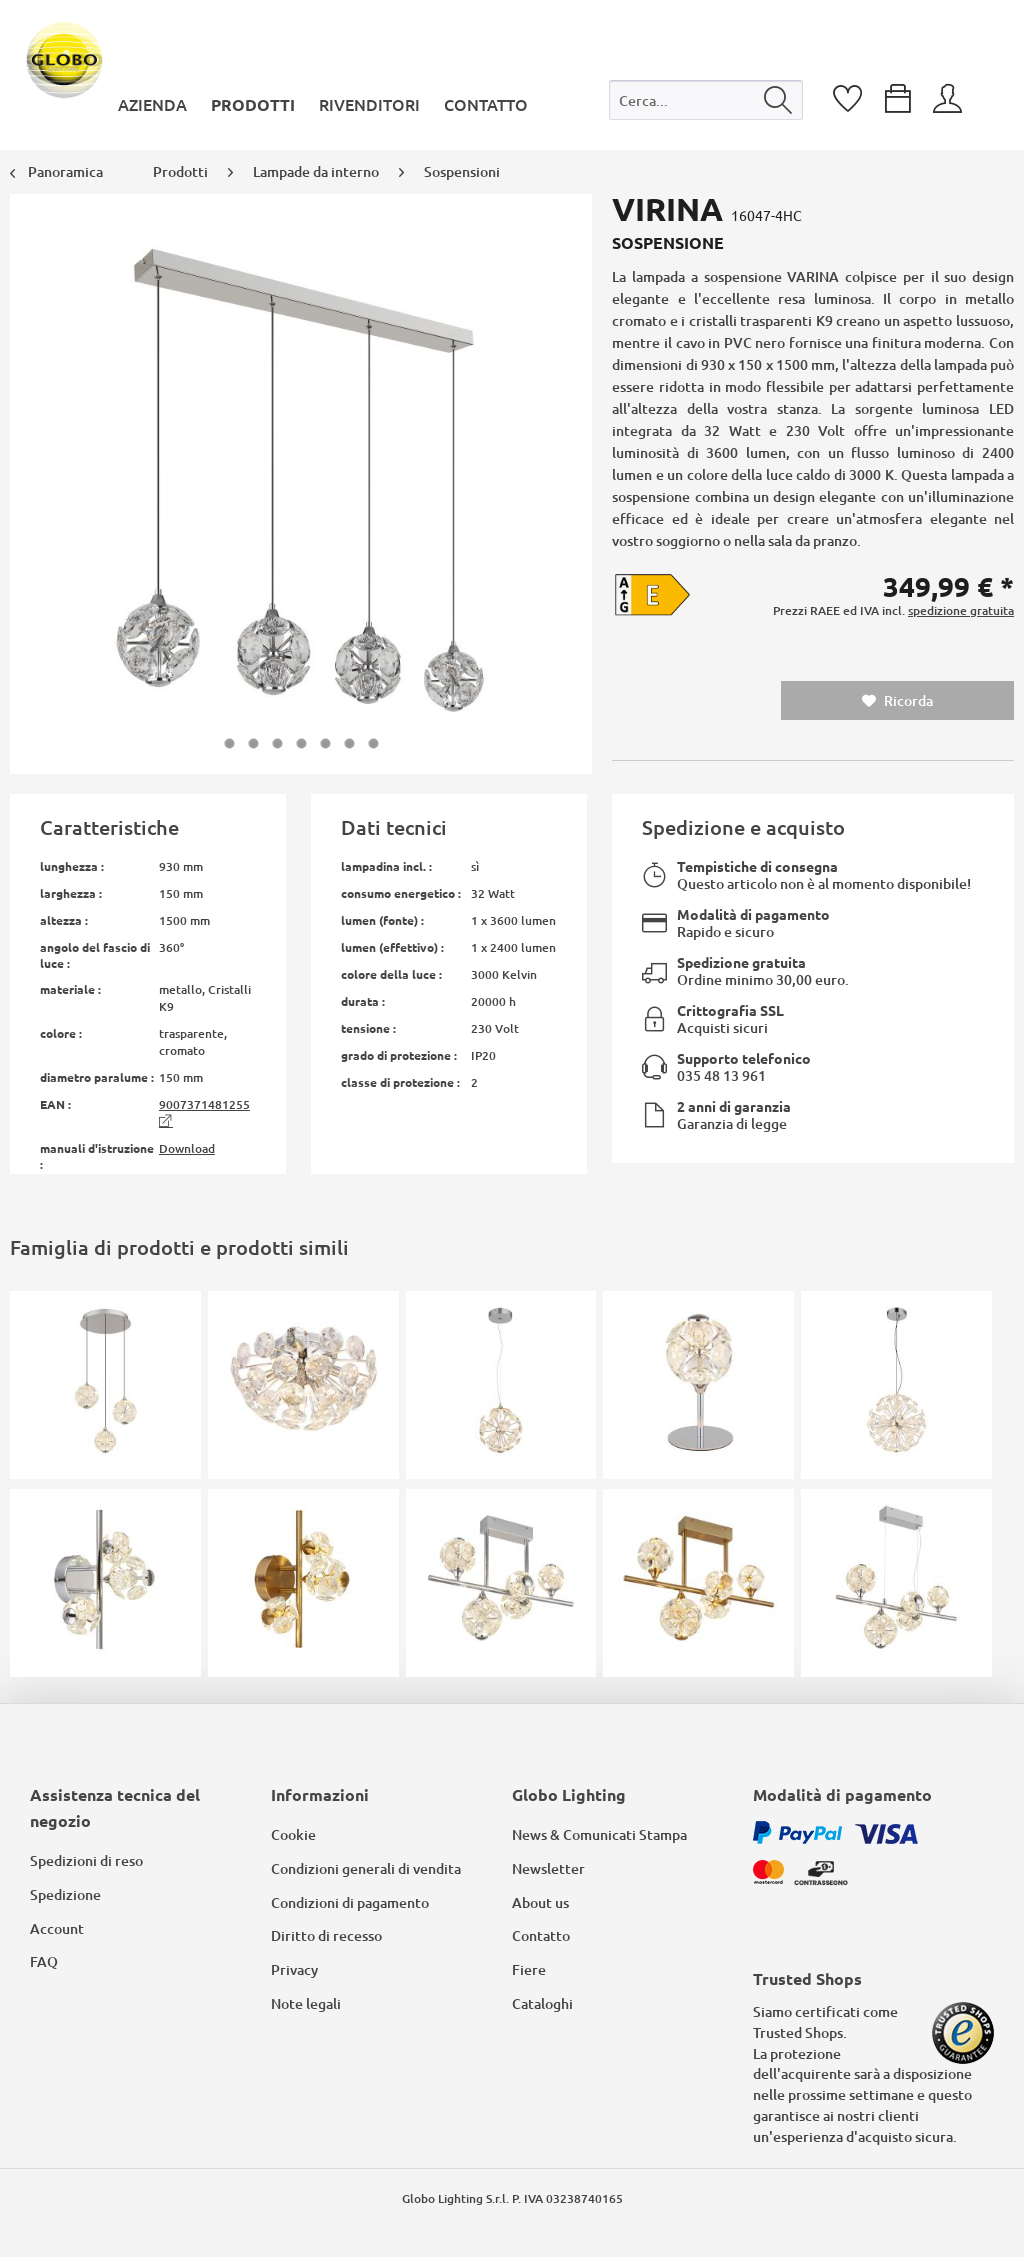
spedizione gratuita (961, 610)
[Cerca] (778, 100)
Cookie (293, 1834)
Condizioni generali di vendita (366, 1868)
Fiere (529, 1969)
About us (540, 1902)
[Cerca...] (706, 100)
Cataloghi (542, 2003)
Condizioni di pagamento (350, 1902)
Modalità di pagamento (753, 914)
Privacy (294, 1969)
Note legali (306, 2003)
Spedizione (65, 1894)
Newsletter (548, 1868)
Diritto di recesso (326, 1935)
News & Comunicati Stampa (599, 1834)
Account (57, 1928)
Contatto (541, 1935)
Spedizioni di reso (86, 1860)
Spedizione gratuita (741, 962)
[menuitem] (706, 104)
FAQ (44, 1961)
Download (187, 1148)
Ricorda (897, 700)
